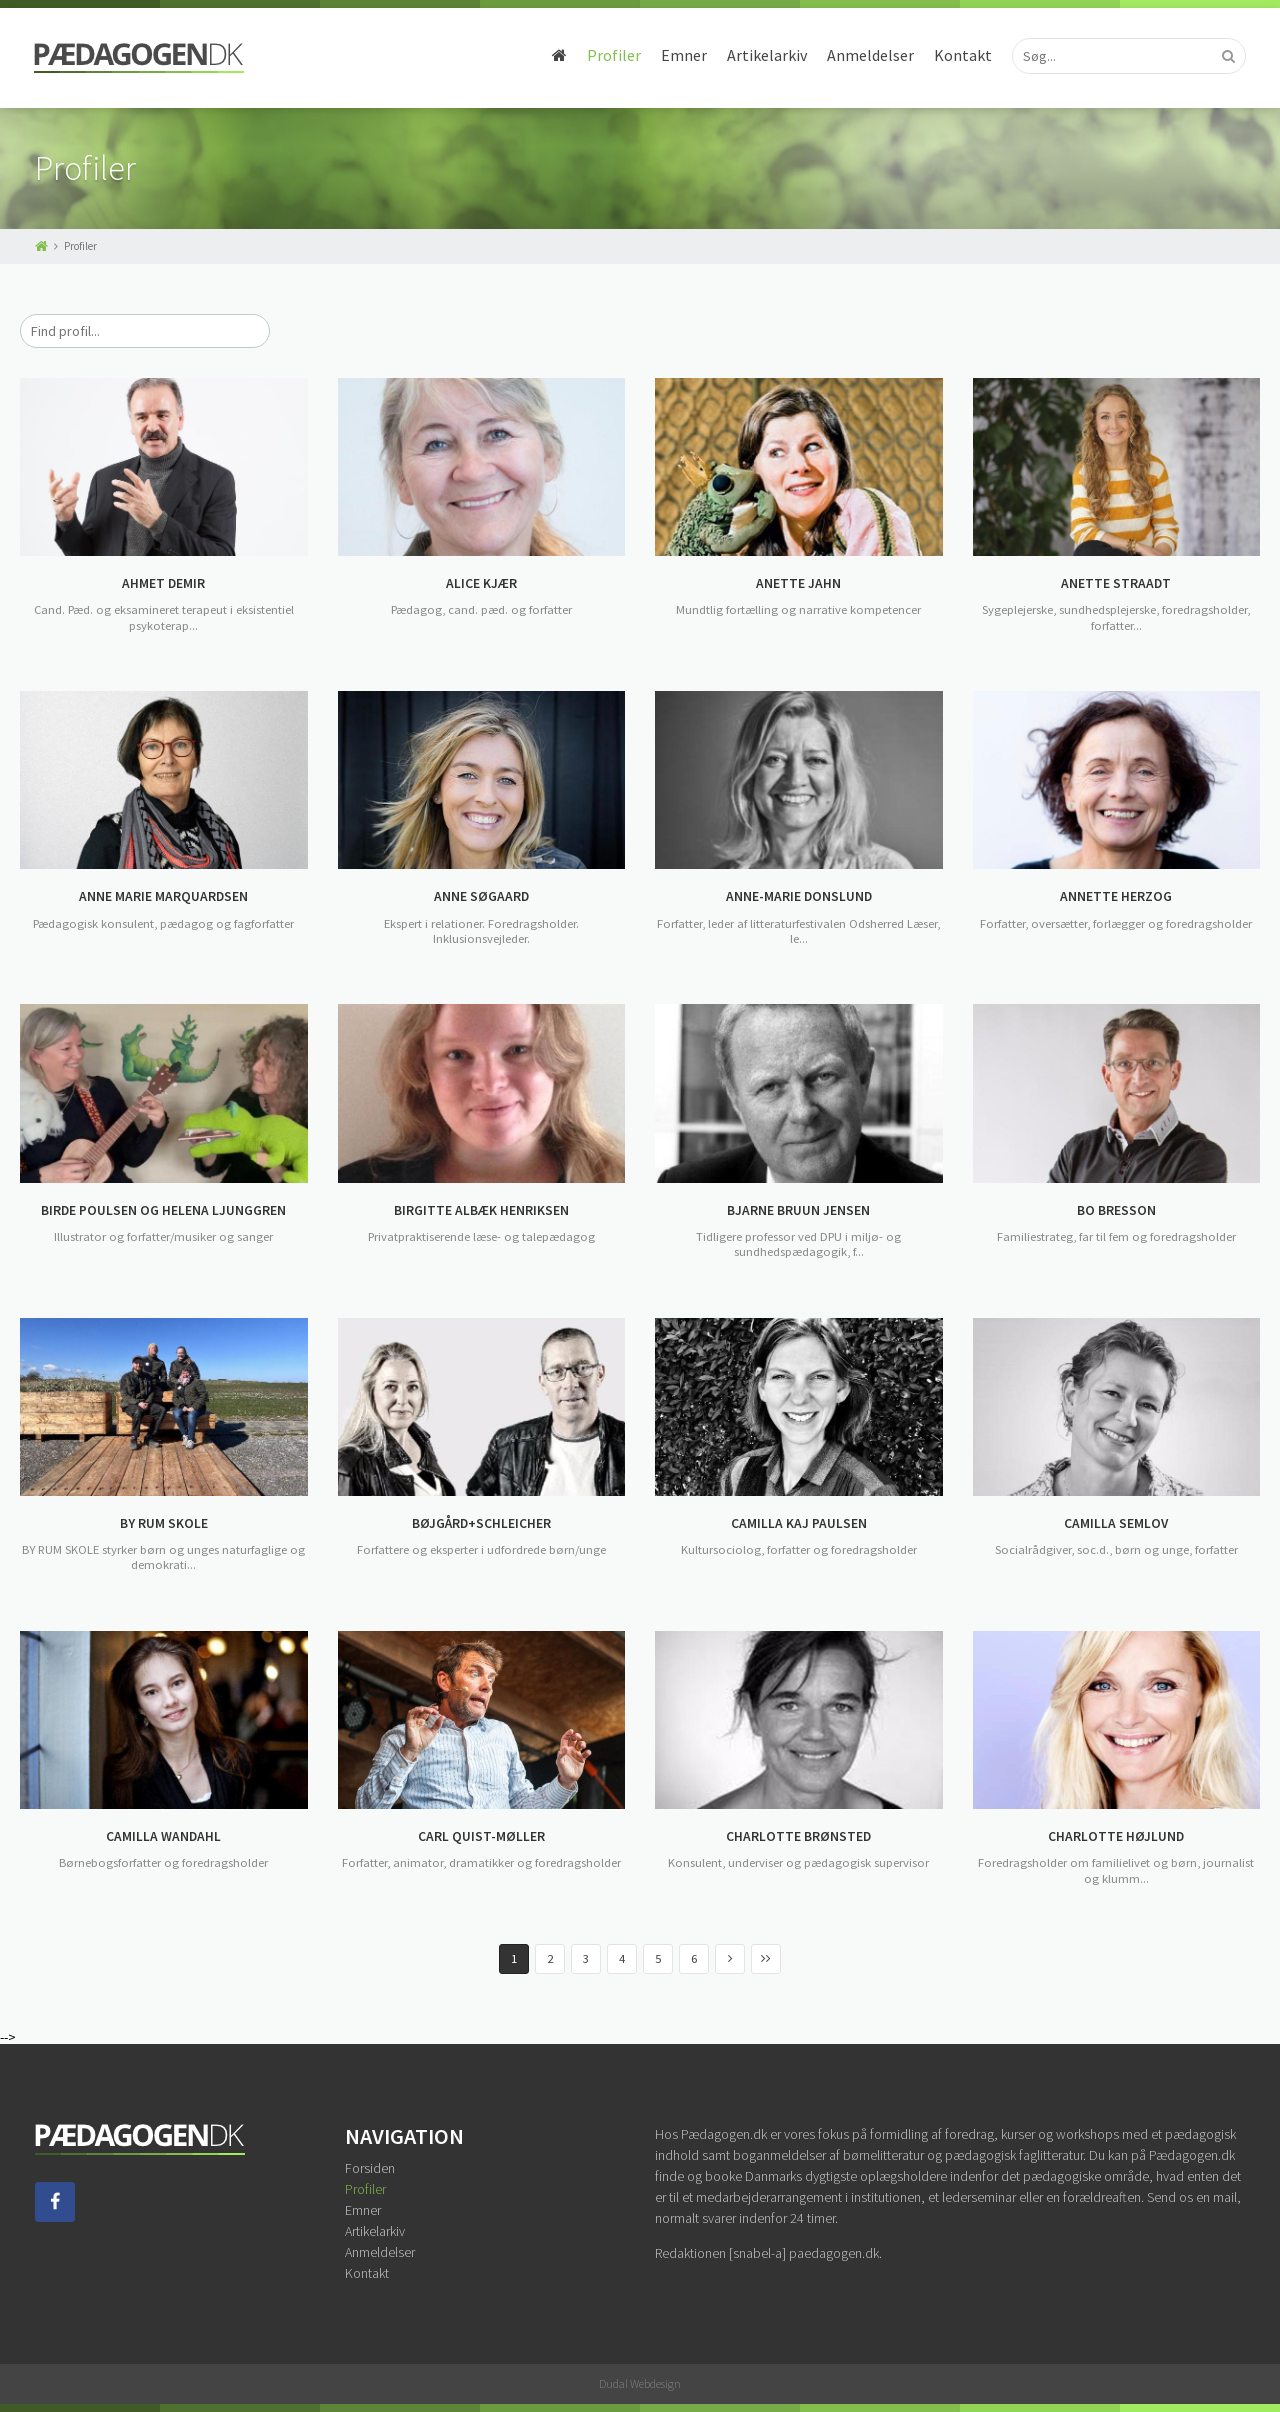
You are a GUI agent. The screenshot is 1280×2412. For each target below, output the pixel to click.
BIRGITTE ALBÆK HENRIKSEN (481, 1211)
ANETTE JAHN (798, 584)
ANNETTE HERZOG (1116, 897)
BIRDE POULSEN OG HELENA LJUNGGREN (164, 1211)
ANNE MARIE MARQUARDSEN (164, 897)
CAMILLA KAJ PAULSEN (799, 1524)
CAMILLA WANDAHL (164, 1837)
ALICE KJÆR (481, 584)
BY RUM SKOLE (164, 1524)
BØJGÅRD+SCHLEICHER (481, 1524)
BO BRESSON (1116, 1211)
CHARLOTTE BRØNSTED (799, 1837)
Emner (683, 55)
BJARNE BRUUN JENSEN (798, 1211)
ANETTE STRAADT (1116, 584)
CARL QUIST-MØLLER (481, 1837)
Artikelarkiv (766, 55)
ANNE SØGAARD (481, 897)
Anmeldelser (869, 55)
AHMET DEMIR (164, 584)
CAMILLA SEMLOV (1116, 1524)
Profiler (613, 55)
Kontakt (962, 55)
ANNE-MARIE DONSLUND (799, 897)
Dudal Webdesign (640, 2383)
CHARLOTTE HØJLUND (1116, 1837)
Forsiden (370, 2168)
